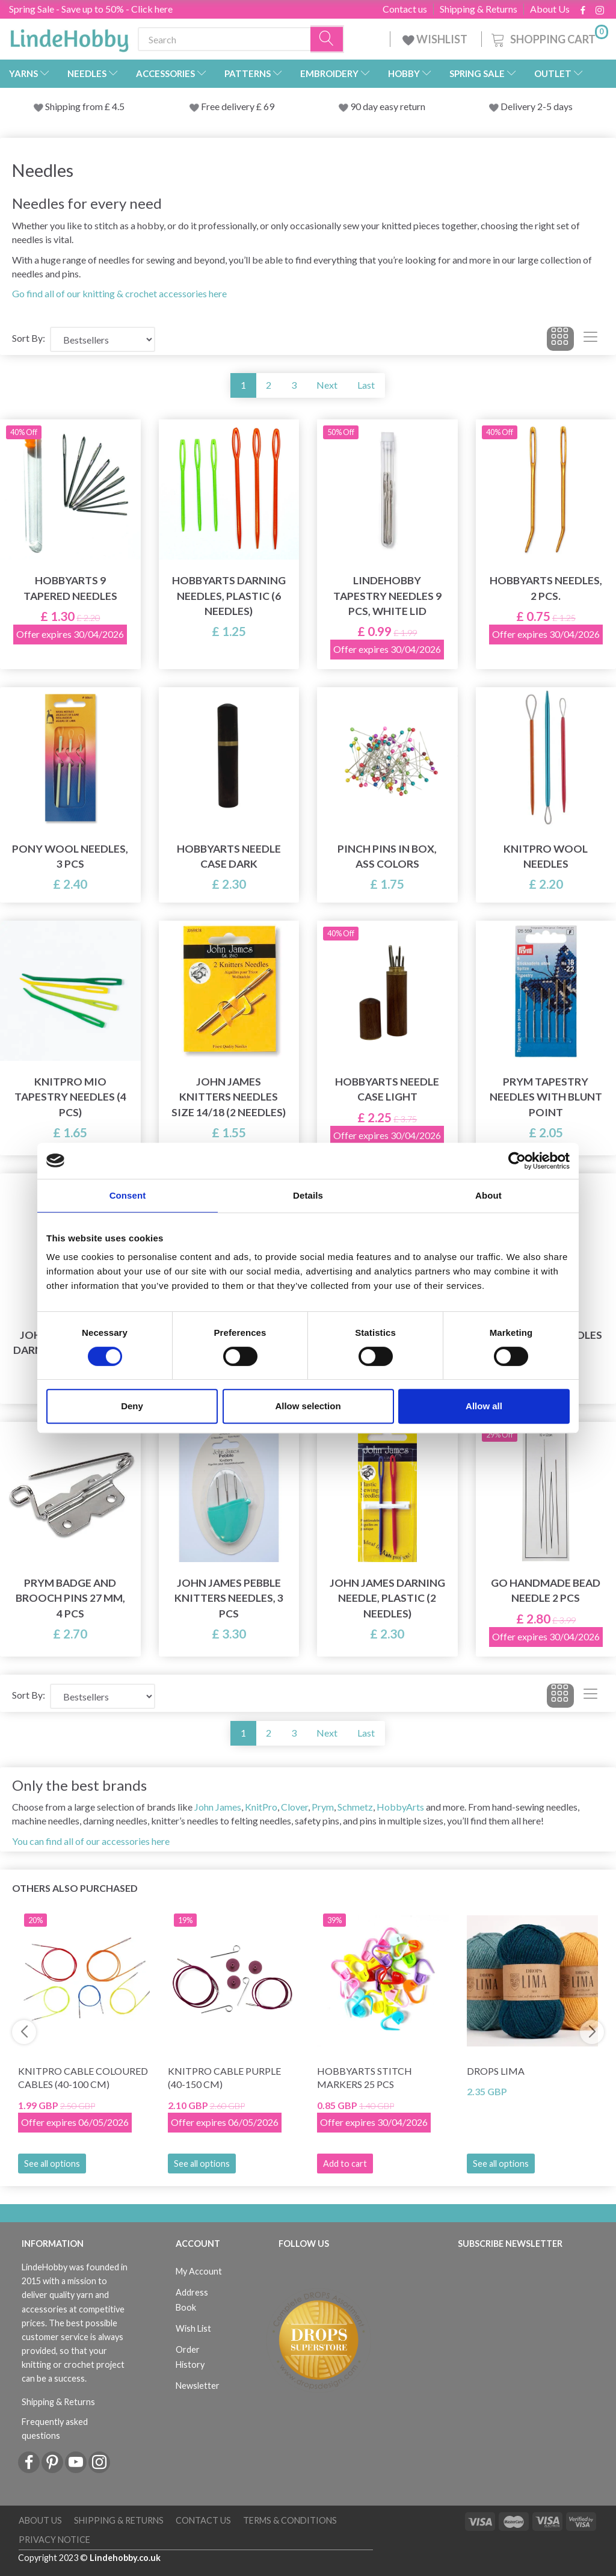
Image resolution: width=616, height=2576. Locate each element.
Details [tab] (308, 1195)
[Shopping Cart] (548, 37)
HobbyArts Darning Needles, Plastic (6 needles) (229, 595)
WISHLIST (435, 39)
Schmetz (355, 1806)
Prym (323, 1806)
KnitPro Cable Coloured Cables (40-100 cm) (83, 2077)
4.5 (117, 106)
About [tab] (488, 1195)
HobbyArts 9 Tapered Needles (70, 588)
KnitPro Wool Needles (546, 856)
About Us (550, 9)
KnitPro (261, 1806)
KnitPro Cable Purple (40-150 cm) (224, 2077)
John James (217, 1806)
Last (366, 385)
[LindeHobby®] (69, 36)
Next (326, 385)
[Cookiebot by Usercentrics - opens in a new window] (517, 1161)
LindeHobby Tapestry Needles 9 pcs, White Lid (387, 595)
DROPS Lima (496, 2071)
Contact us (405, 9)
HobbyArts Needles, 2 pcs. (546, 588)
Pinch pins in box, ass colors (387, 856)
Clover (294, 1806)
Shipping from (75, 106)
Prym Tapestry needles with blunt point (546, 1096)
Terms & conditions (290, 2520)
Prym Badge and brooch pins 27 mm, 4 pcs (70, 1598)
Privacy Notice (54, 2539)
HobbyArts (400, 1806)
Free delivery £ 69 (237, 106)
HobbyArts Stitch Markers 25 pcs (364, 2077)
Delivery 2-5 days (536, 106)
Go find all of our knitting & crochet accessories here (119, 293)
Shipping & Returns (478, 9)
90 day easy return (387, 106)
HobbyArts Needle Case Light (387, 1089)
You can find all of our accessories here (91, 1841)
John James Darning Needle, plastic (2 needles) (387, 1598)
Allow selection (307, 1406)
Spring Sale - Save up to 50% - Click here (91, 8)
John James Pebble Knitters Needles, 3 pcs (228, 1598)
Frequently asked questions (55, 2429)
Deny (132, 1406)
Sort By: (28, 338)
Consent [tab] (127, 1195)
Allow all (484, 1406)
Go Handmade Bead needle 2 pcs (545, 1590)
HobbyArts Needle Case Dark (229, 856)
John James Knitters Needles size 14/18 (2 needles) (228, 1096)
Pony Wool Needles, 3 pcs (70, 856)
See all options (52, 2163)
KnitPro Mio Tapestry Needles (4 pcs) (70, 1096)
